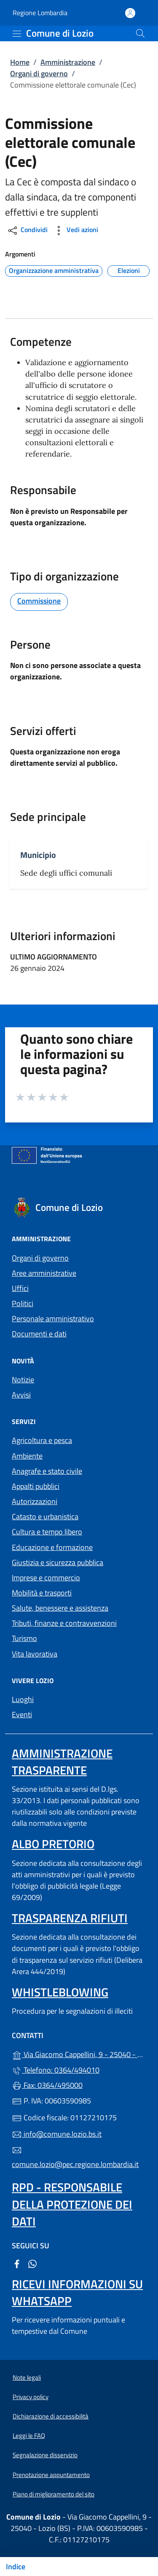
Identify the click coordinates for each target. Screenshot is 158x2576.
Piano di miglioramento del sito (53, 2494)
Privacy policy (30, 2397)
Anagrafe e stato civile (47, 1471)
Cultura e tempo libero (47, 1531)
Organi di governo (39, 73)
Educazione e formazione (52, 1547)
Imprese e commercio (46, 1577)
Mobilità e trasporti (42, 1592)
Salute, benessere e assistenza (60, 1608)
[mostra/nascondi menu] (17, 34)
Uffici (20, 1288)
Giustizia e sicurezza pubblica (57, 1562)
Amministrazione (67, 62)
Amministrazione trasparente (62, 1761)
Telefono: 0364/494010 (55, 2070)
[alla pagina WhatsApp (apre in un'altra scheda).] (32, 2263)
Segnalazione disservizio (45, 2455)
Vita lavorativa (34, 1653)
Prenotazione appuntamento (51, 2475)
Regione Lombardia (40, 13)
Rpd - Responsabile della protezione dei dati (72, 2204)
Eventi (22, 1714)
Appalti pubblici (35, 1486)
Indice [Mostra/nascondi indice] (15, 2566)
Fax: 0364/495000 (47, 2085)
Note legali (27, 2377)
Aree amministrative (44, 1273)
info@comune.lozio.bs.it (57, 2134)
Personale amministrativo (53, 1318)
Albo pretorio (53, 1844)
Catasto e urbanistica (45, 1516)
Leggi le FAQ (29, 2435)
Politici (22, 1303)
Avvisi (21, 1394)
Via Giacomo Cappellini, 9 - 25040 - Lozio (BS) (79, 2053)
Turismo (24, 1638)
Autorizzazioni (34, 1501)
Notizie (23, 1379)
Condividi (27, 230)
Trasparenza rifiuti (70, 1918)
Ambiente (27, 1456)
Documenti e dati (39, 1333)
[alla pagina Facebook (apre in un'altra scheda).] (17, 2263)
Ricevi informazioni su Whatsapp (77, 2292)
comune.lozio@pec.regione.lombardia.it (75, 2157)
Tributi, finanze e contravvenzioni (64, 1623)
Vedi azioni (75, 230)
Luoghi (23, 1699)
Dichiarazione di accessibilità (50, 2416)
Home (19, 62)
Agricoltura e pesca (42, 1440)
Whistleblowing (60, 1992)
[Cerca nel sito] (140, 33)
